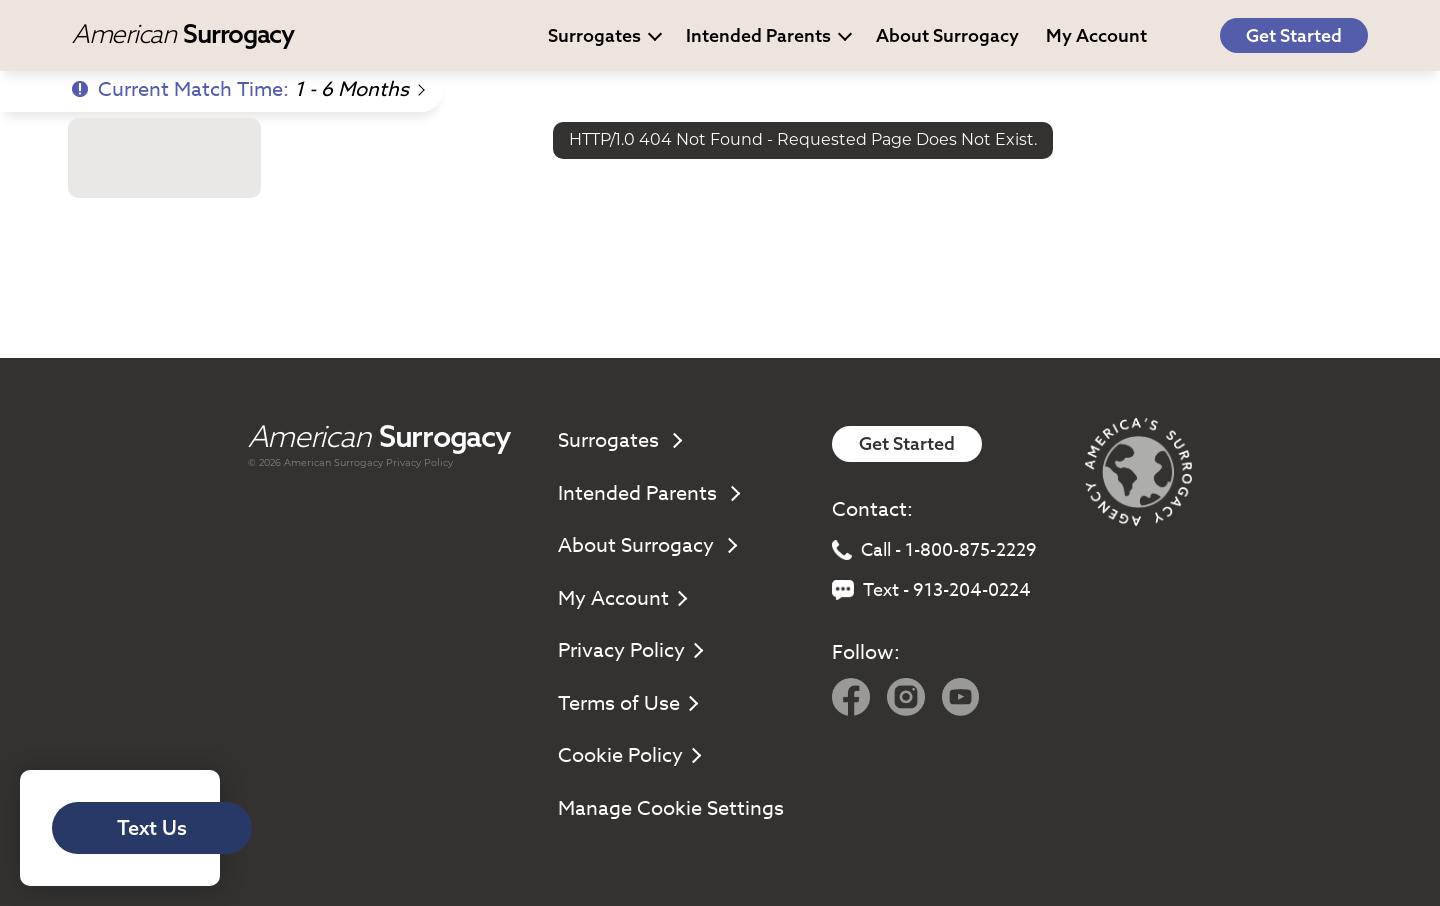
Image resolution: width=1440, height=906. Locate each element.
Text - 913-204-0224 (931, 590)
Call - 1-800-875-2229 (934, 550)
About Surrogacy (947, 35)
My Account (621, 598)
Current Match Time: (247, 89)
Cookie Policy (628, 755)
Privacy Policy (419, 462)
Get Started (1294, 35)
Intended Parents (769, 35)
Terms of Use (627, 703)
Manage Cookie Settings (671, 808)
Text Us (152, 827)
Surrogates (605, 35)
